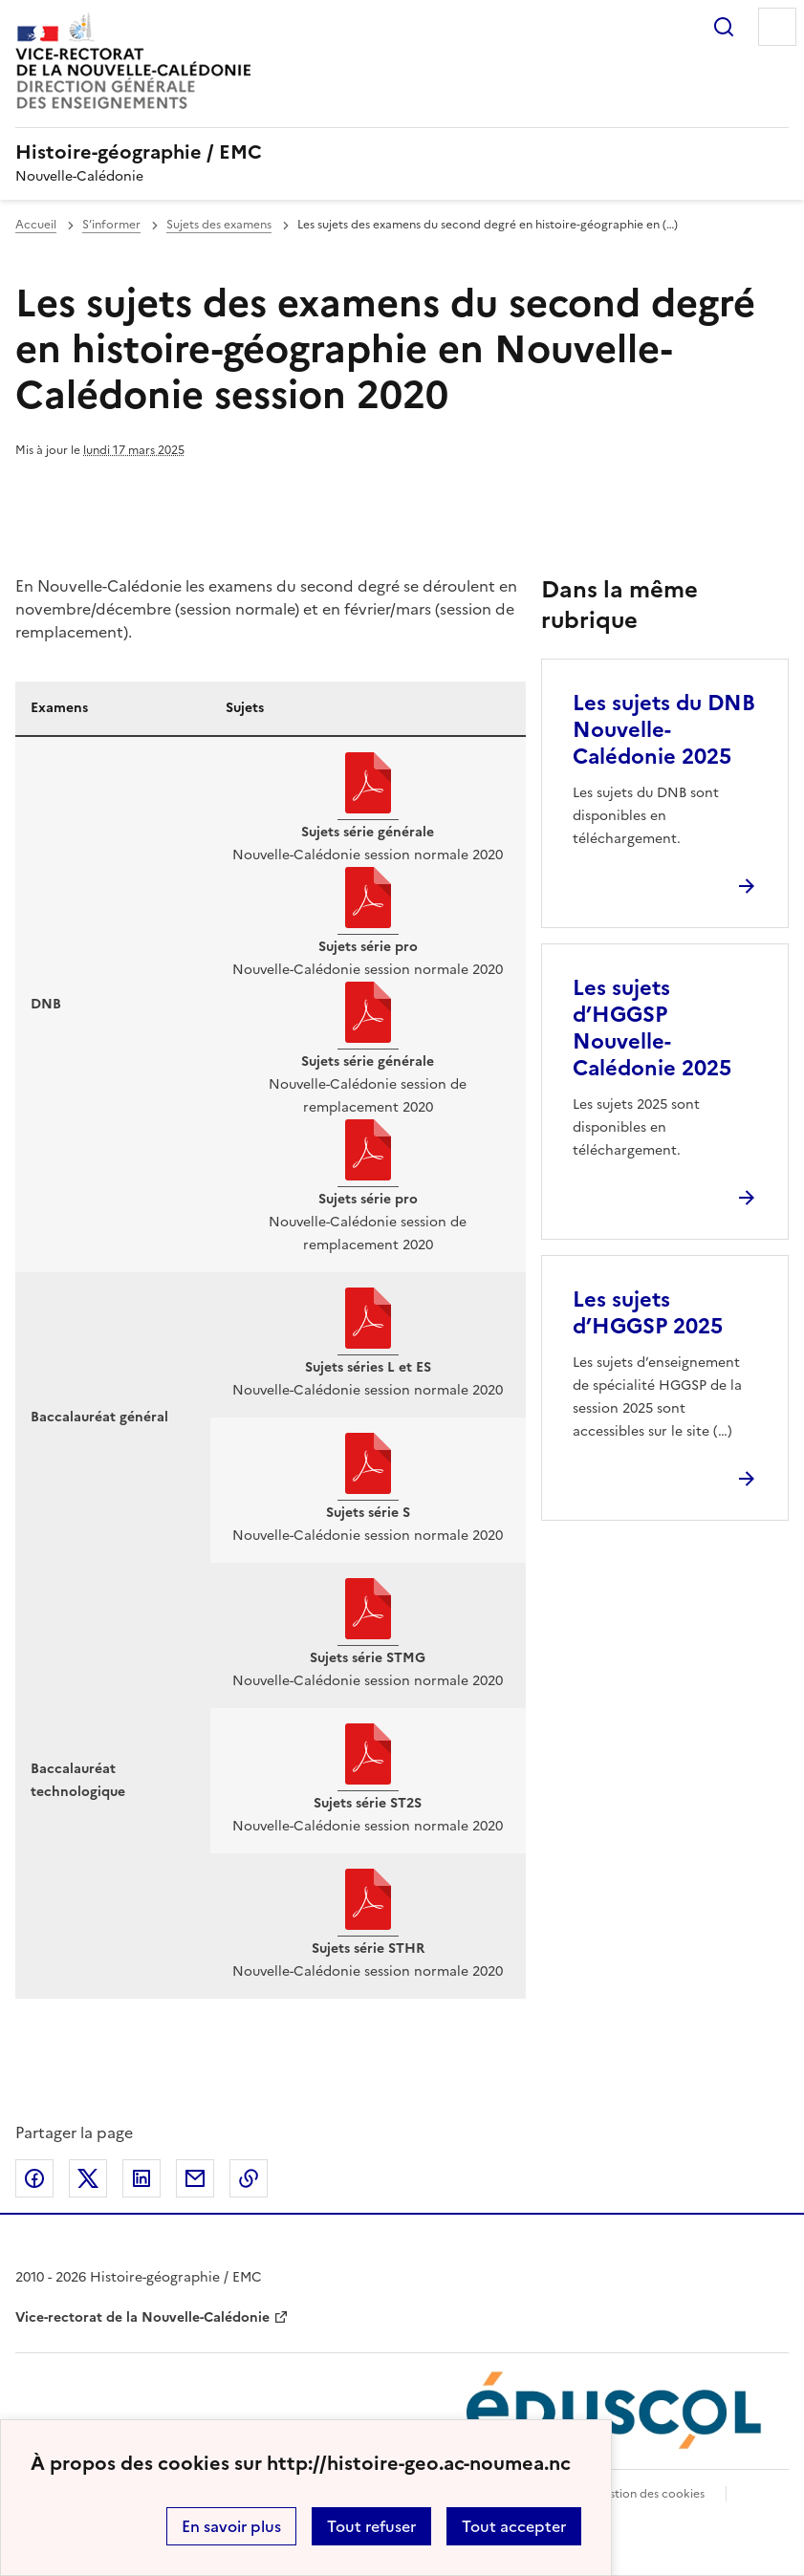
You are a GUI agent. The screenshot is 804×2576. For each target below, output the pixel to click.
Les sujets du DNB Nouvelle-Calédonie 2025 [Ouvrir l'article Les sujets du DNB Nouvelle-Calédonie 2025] (664, 729)
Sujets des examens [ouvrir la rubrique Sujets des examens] (219, 224)
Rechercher (724, 27)
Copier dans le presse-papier (248, 2178)
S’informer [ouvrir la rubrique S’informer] (111, 224)
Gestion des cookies (649, 2493)
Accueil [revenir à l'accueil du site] (35, 224)
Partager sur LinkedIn (141, 2178)
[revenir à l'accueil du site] (402, 152)
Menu (777, 27)
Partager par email (195, 2178)
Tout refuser (371, 2526)
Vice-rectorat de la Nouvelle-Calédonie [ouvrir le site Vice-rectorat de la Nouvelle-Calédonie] (142, 2317)
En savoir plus (231, 2526)
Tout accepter (514, 2526)
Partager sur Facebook (34, 2178)
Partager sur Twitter (88, 2178)
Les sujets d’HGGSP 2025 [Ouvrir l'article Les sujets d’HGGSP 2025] (648, 1313)
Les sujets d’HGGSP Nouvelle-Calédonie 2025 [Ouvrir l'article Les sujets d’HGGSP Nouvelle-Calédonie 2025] (652, 1028)
